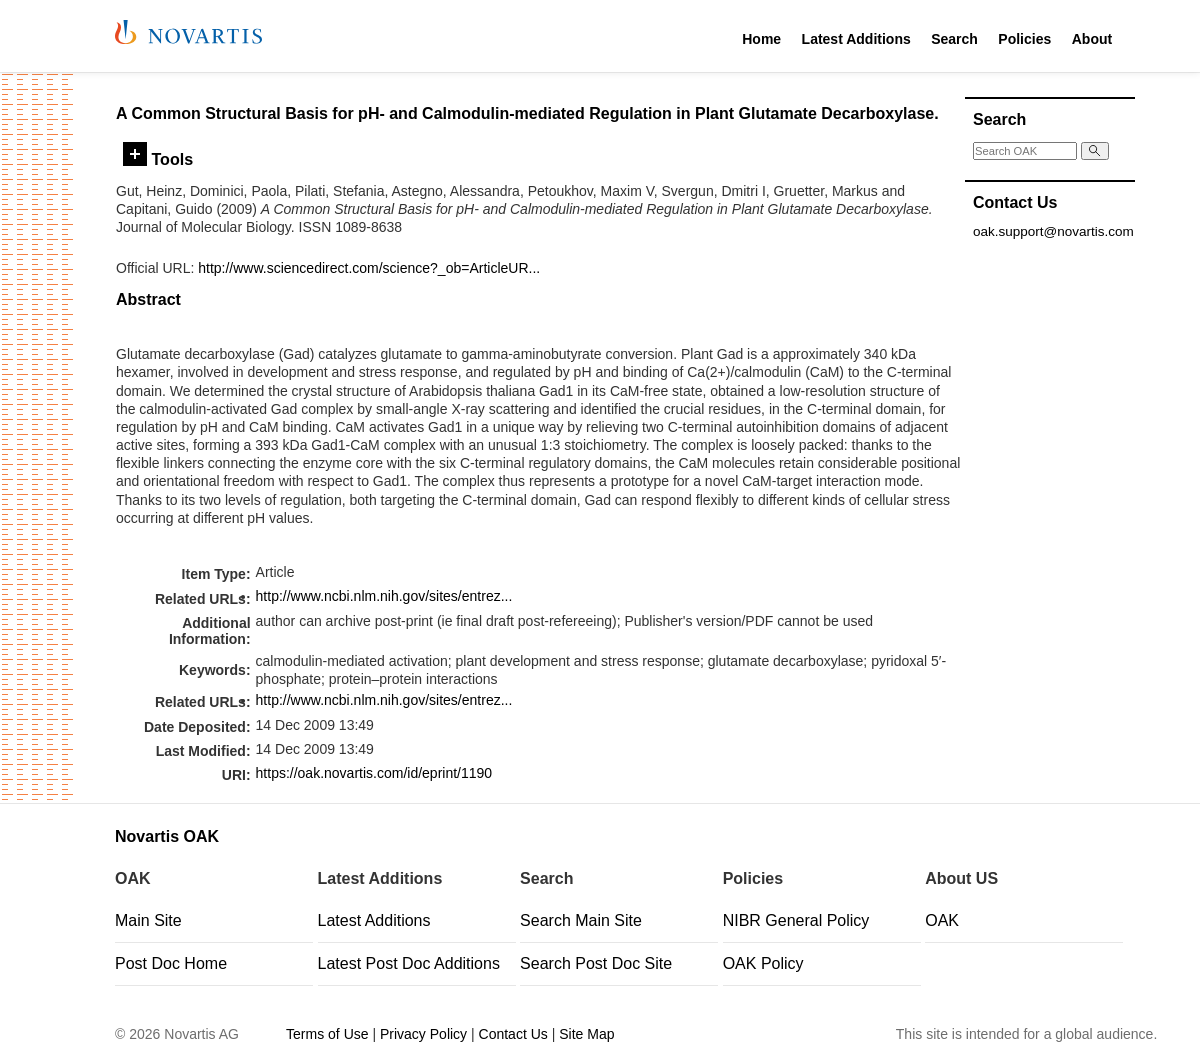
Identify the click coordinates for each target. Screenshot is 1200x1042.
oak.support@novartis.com (1053, 231)
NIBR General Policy (796, 920)
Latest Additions (856, 39)
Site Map (586, 1034)
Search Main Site (581, 920)
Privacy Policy (423, 1034)
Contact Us (513, 1034)
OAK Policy (763, 963)
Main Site (148, 920)
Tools (158, 159)
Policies (1024, 39)
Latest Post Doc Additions (409, 963)
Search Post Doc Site (596, 963)
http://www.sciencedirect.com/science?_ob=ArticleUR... (369, 268)
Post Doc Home (171, 963)
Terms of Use (327, 1034)
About (1092, 39)
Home (761, 39)
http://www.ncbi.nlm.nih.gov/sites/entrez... (384, 596)
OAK (942, 920)
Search (954, 39)
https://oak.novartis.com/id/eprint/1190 (374, 773)
